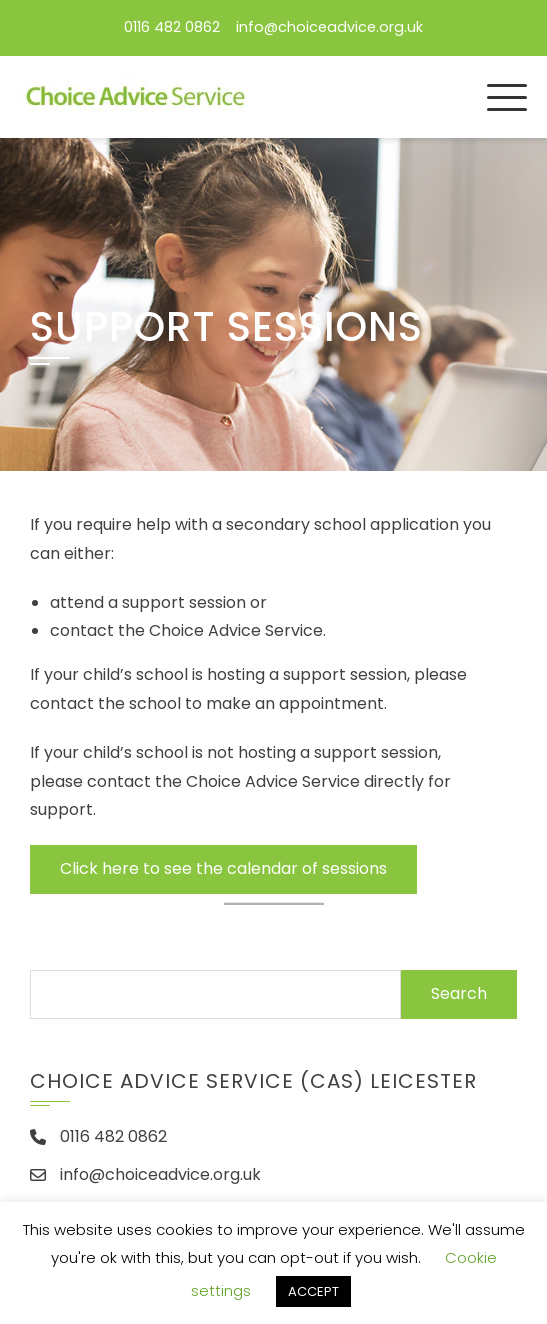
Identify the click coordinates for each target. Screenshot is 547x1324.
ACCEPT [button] (313, 1291)
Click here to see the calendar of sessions (223, 868)
